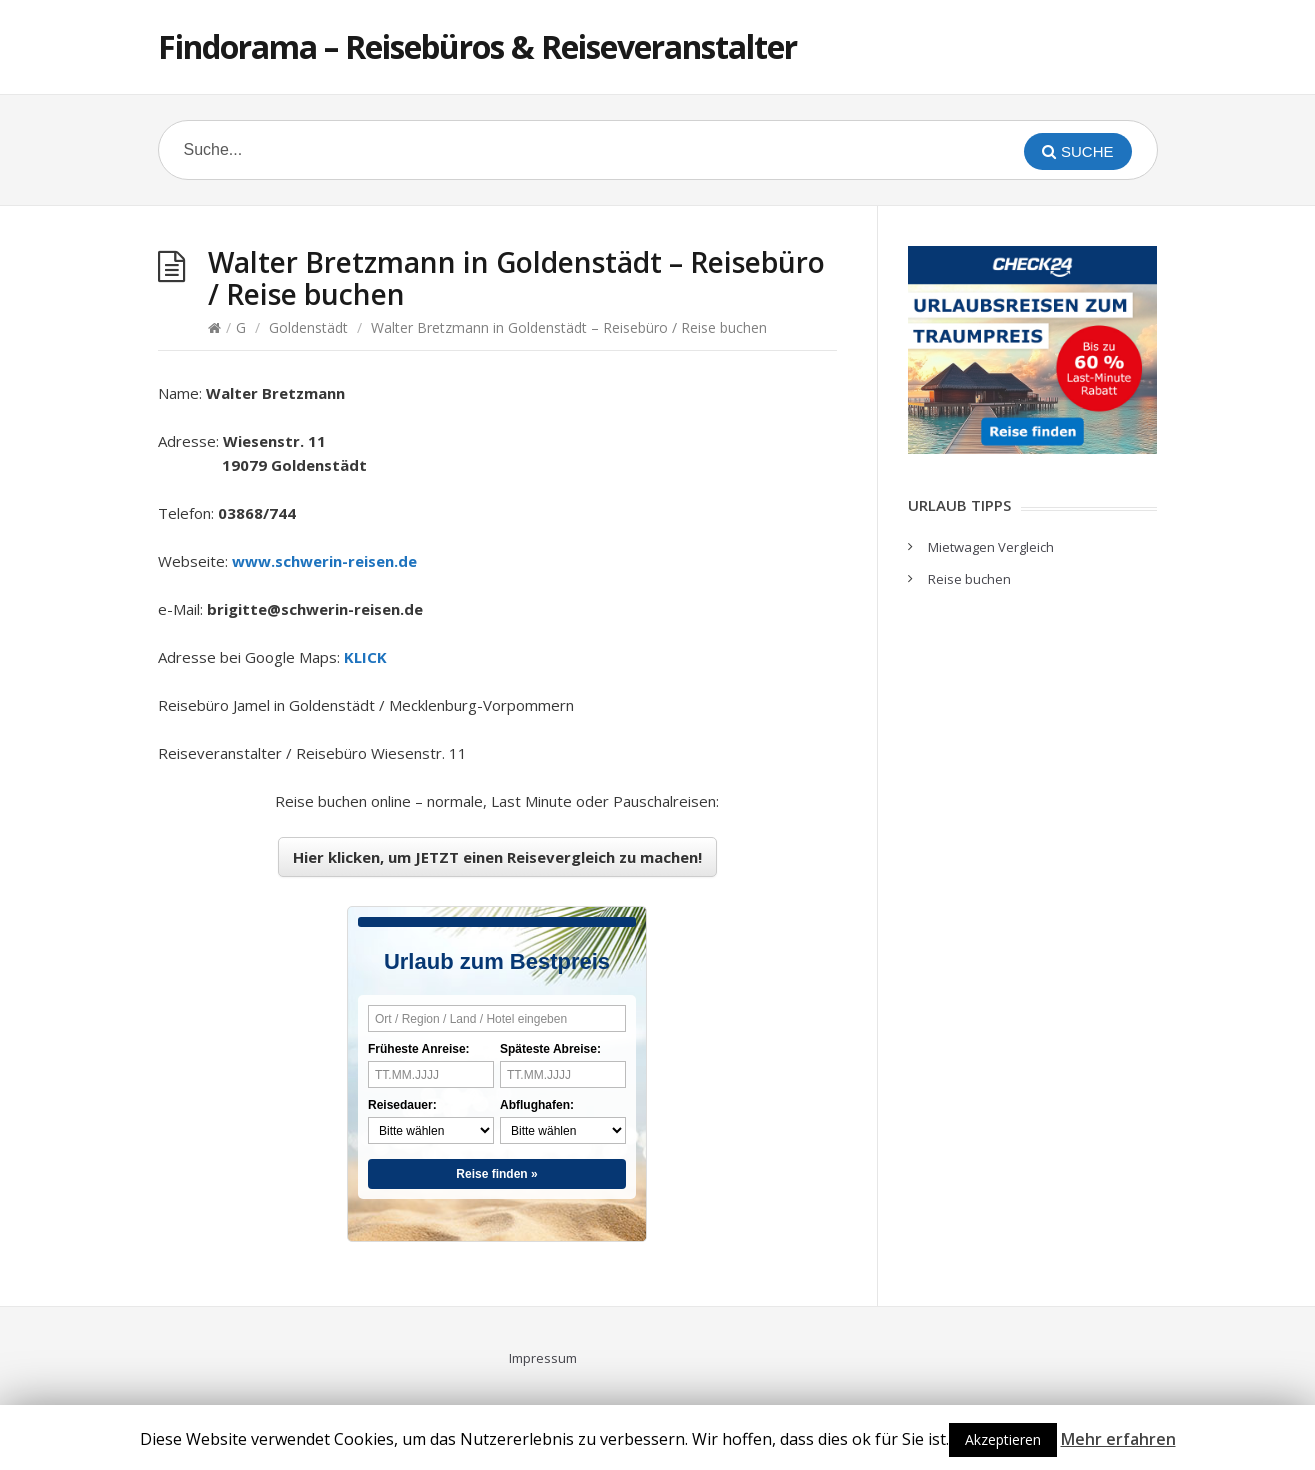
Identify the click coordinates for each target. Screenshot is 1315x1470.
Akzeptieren (1003, 1439)
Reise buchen (969, 579)
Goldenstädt (308, 327)
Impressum (543, 1358)
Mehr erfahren (1118, 1439)
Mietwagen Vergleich (991, 547)
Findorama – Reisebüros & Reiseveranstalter (477, 46)
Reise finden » (496, 1174)
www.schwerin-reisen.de (324, 561)
